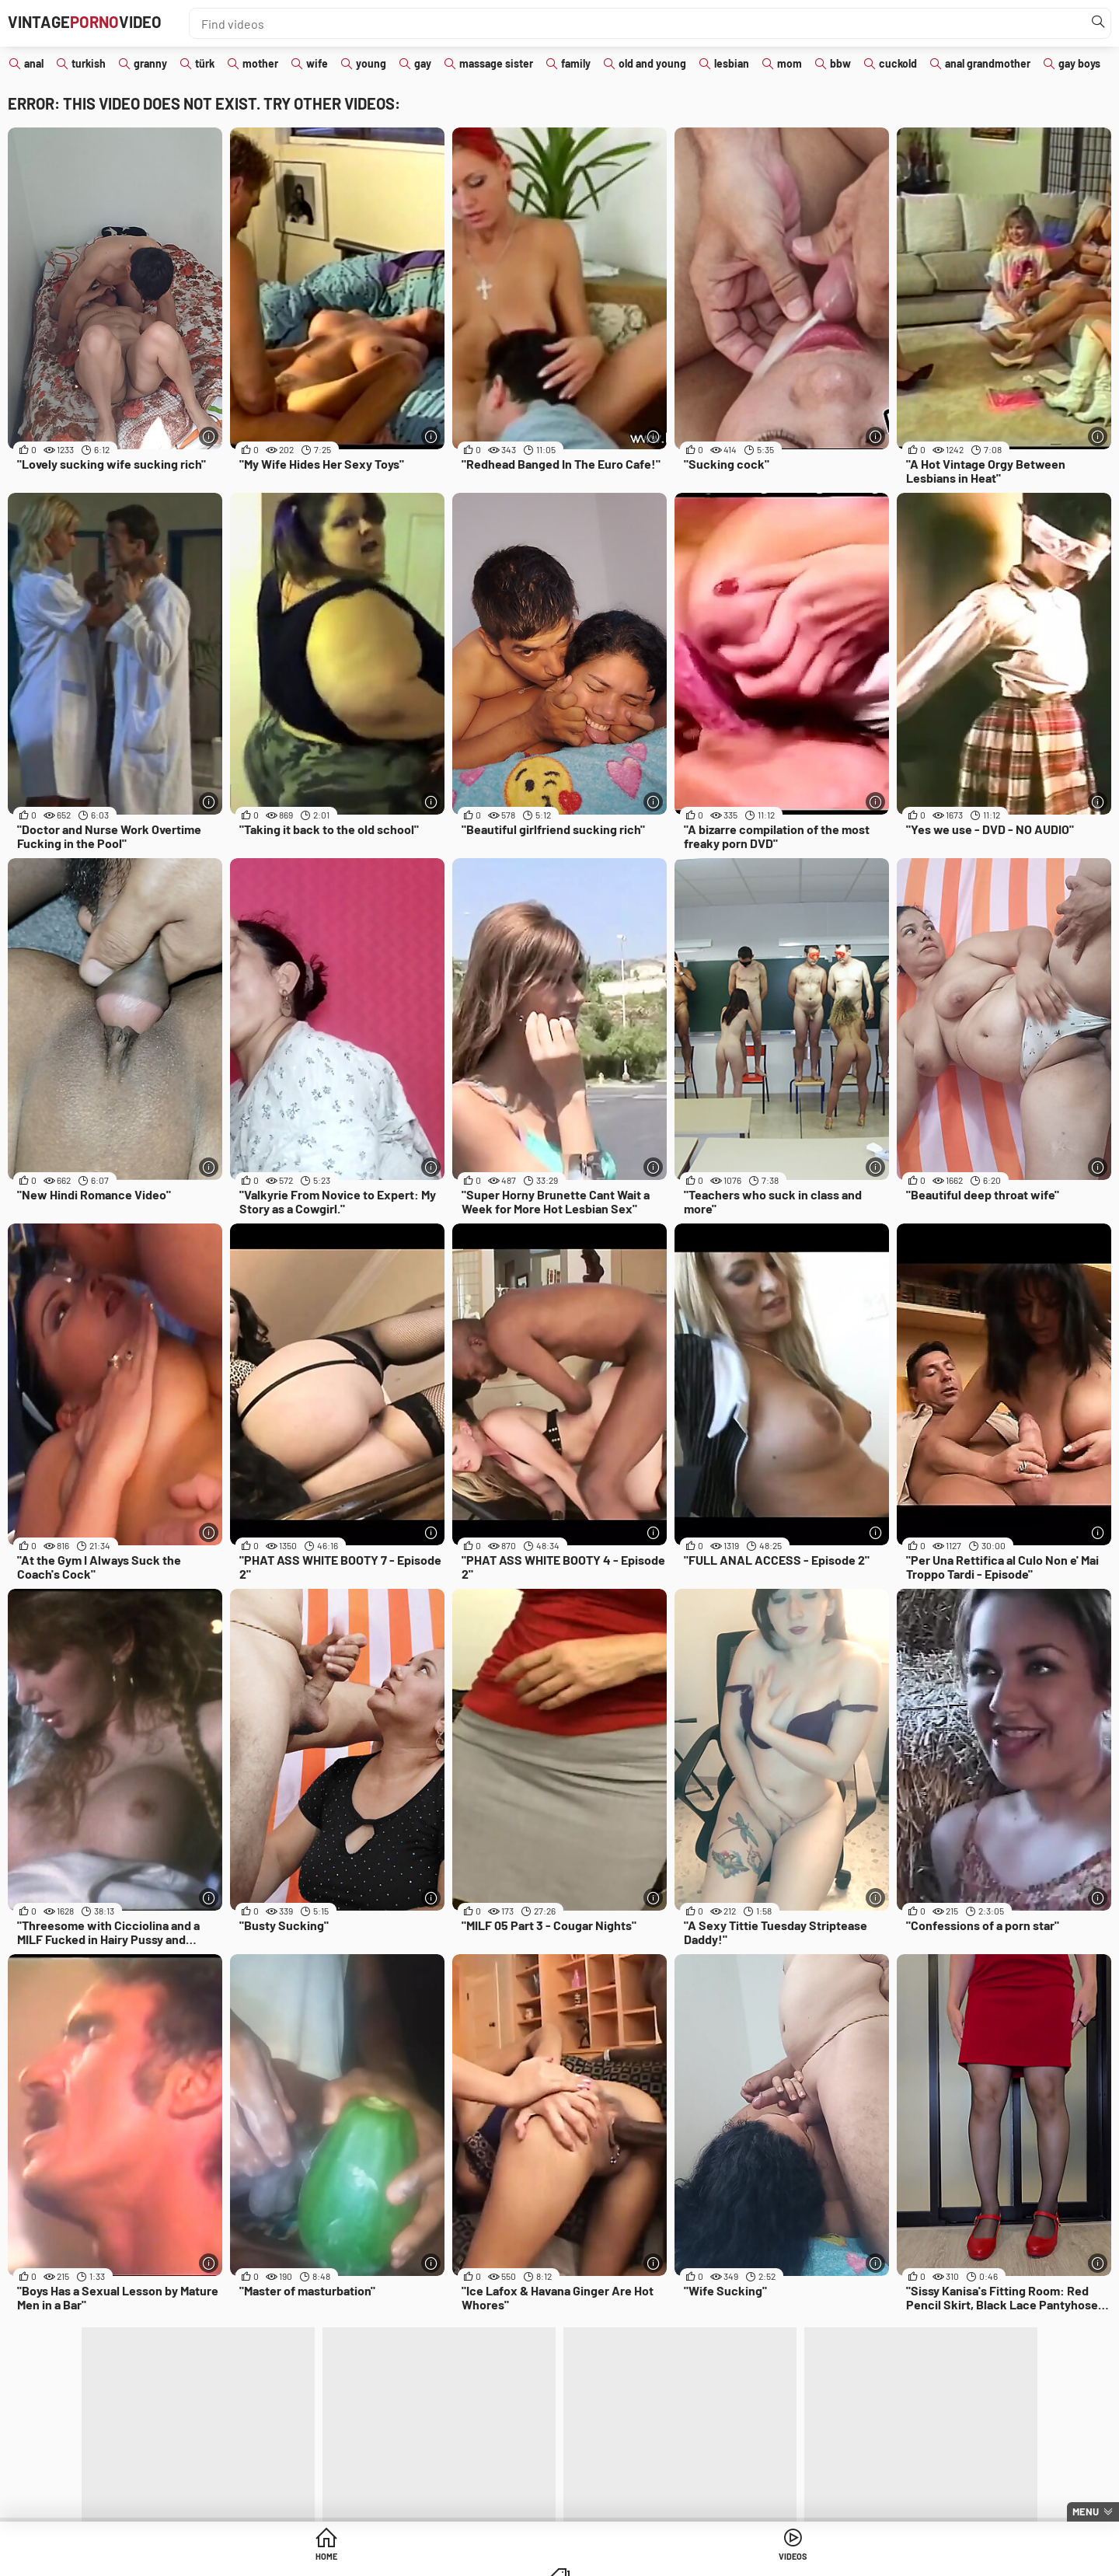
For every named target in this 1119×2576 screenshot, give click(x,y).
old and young (652, 63)
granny (150, 63)
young (371, 63)
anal (34, 63)
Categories (678, 2560)
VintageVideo (112, 23)
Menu (1085, 2511)
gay (422, 63)
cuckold (898, 63)
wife (317, 63)
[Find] (1094, 23)
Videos (560, 2560)
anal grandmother (987, 63)
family (576, 63)
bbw (840, 63)
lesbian (731, 63)
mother (260, 63)
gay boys (1079, 63)
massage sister (496, 63)
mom (789, 63)
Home (441, 2560)
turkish (88, 63)
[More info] (208, 436)
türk (204, 63)
